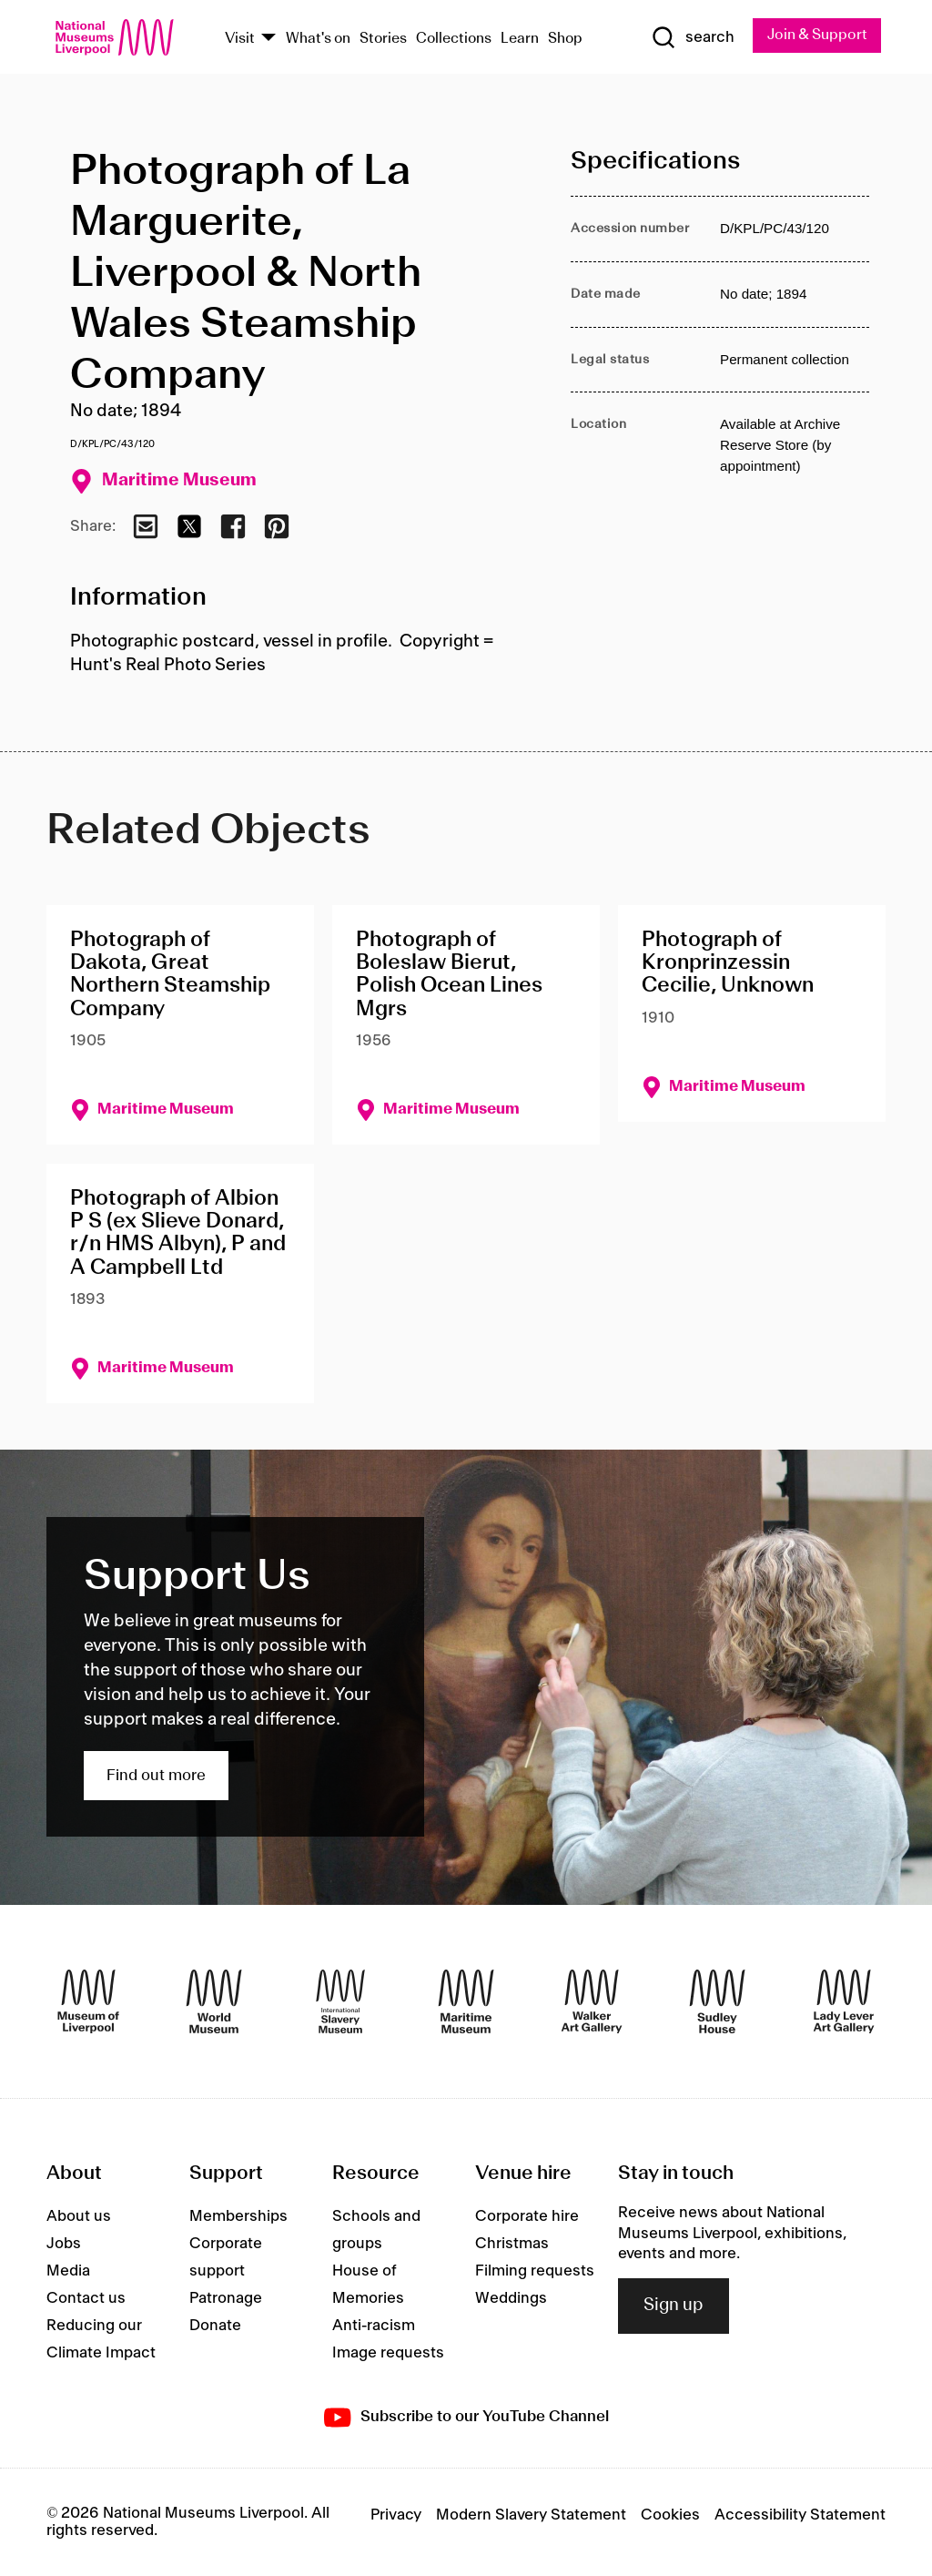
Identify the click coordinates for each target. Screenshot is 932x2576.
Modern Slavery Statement (531, 2515)
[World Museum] (214, 2001)
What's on (318, 38)
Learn (520, 38)
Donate (215, 2325)
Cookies (670, 2515)
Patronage (225, 2298)
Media (68, 2271)
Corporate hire (527, 2216)
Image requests (388, 2353)
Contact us (86, 2298)
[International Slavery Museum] (340, 2001)
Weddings (511, 2298)
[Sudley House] (717, 2001)
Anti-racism (373, 2325)
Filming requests (534, 2271)
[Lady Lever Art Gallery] (844, 2001)
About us (78, 2216)
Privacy (395, 2515)
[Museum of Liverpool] (88, 2001)
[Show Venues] (268, 38)
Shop (565, 38)
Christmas (512, 2243)
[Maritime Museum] (466, 2001)
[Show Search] (692, 37)
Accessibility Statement (800, 2515)
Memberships (238, 2216)
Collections (453, 38)
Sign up (673, 2305)
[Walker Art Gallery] (591, 2001)
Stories (383, 38)
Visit (240, 38)
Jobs (63, 2243)
